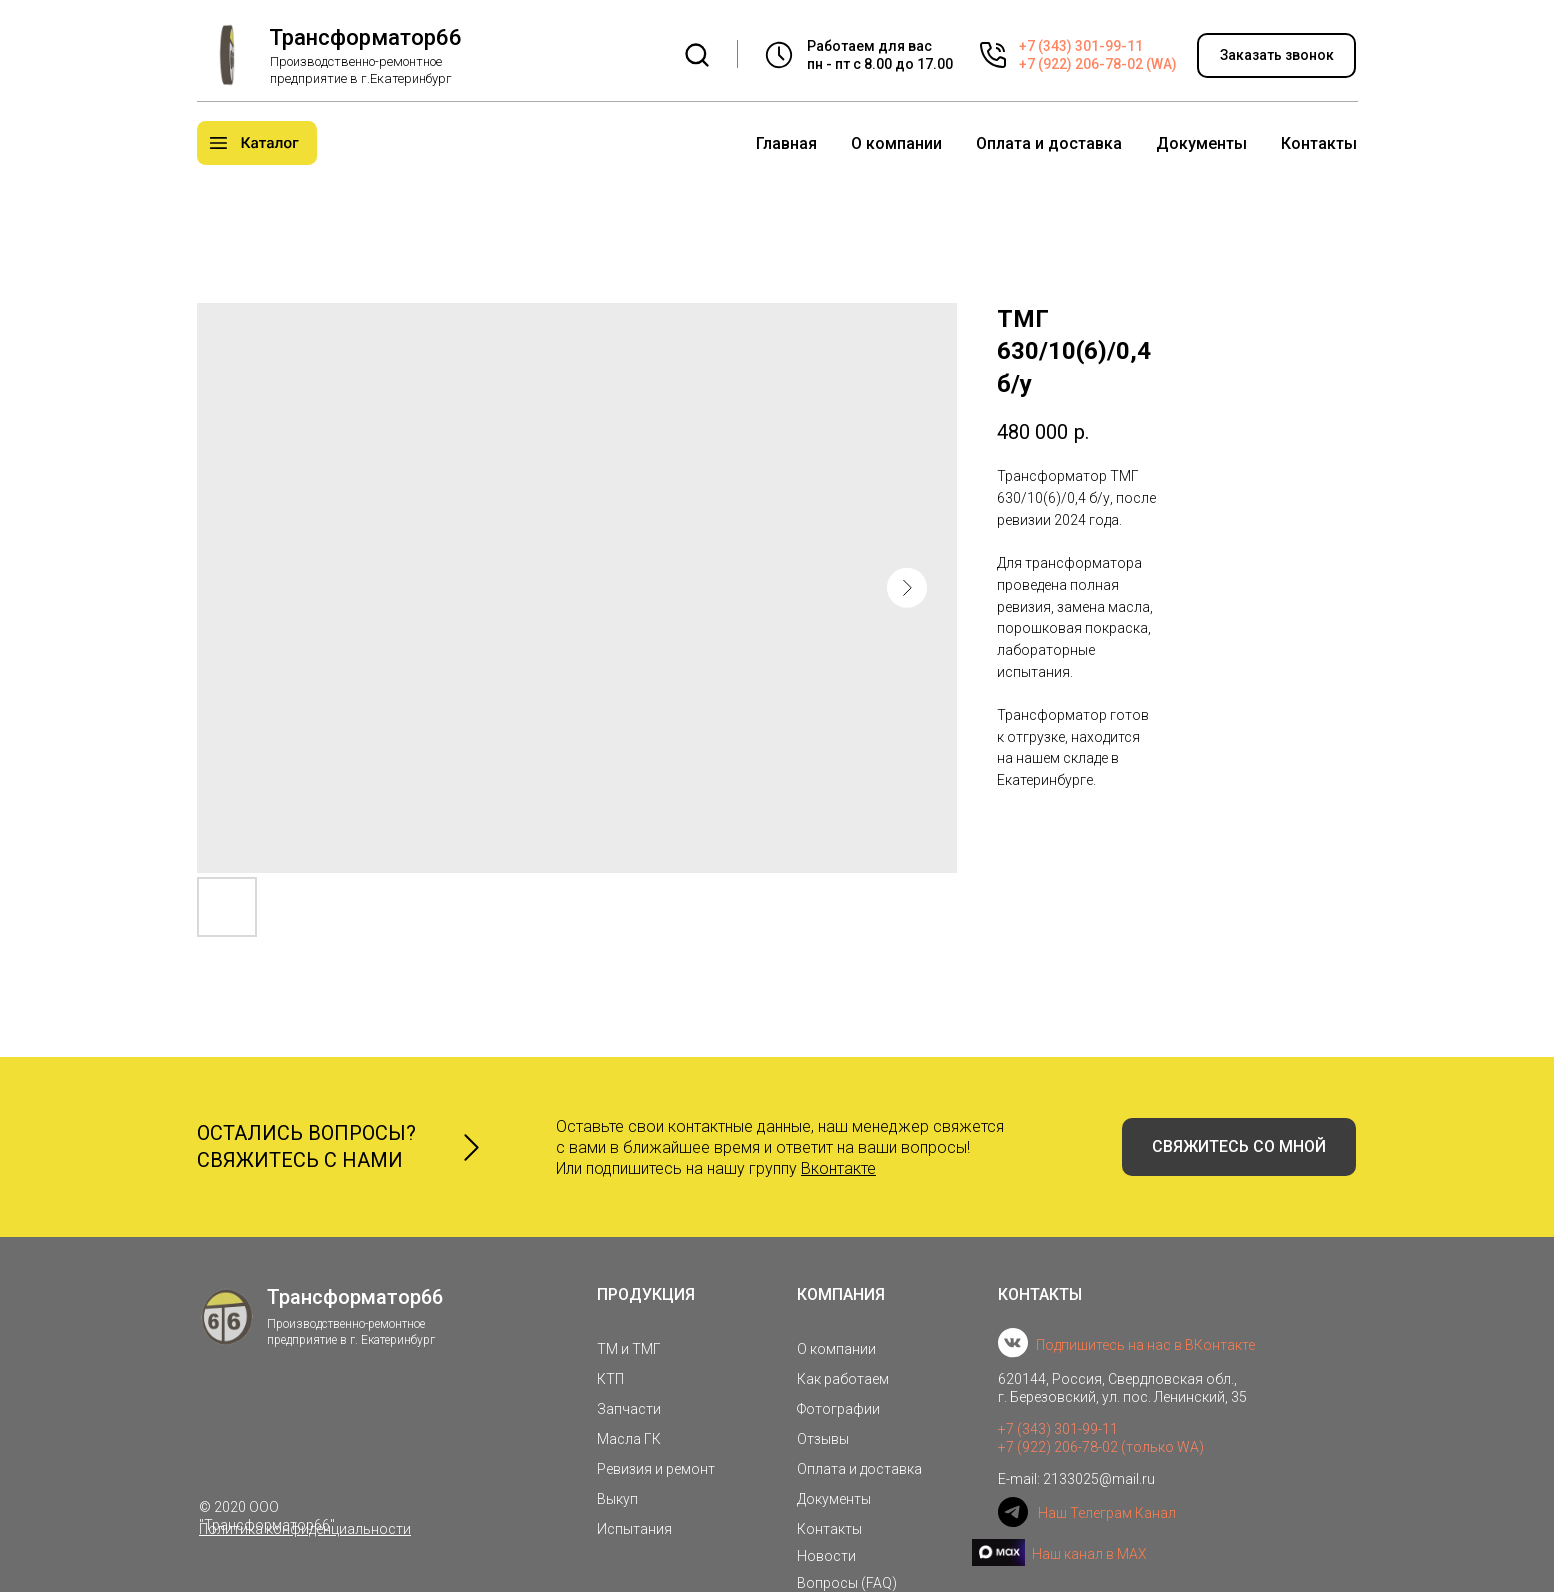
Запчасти (629, 1409)
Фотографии (838, 1409)
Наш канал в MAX (1089, 1554)
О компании (896, 143)
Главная (786, 143)
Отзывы (823, 1439)
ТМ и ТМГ (629, 1349)
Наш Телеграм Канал (1107, 1513)
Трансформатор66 (365, 37)
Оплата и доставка (1049, 143)
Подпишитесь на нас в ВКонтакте (1145, 1345)
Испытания (634, 1529)
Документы (1201, 143)
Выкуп (617, 1499)
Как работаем (843, 1379)
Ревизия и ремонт (656, 1469)
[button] (1276, 55)
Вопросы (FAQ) (847, 1583)
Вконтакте (838, 1168)
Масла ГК (629, 1439)
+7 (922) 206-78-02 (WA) (1098, 64)
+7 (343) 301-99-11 (1081, 46)
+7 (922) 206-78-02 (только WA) (1101, 1447)
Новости (826, 1556)
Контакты (1319, 143)
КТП (610, 1379)
